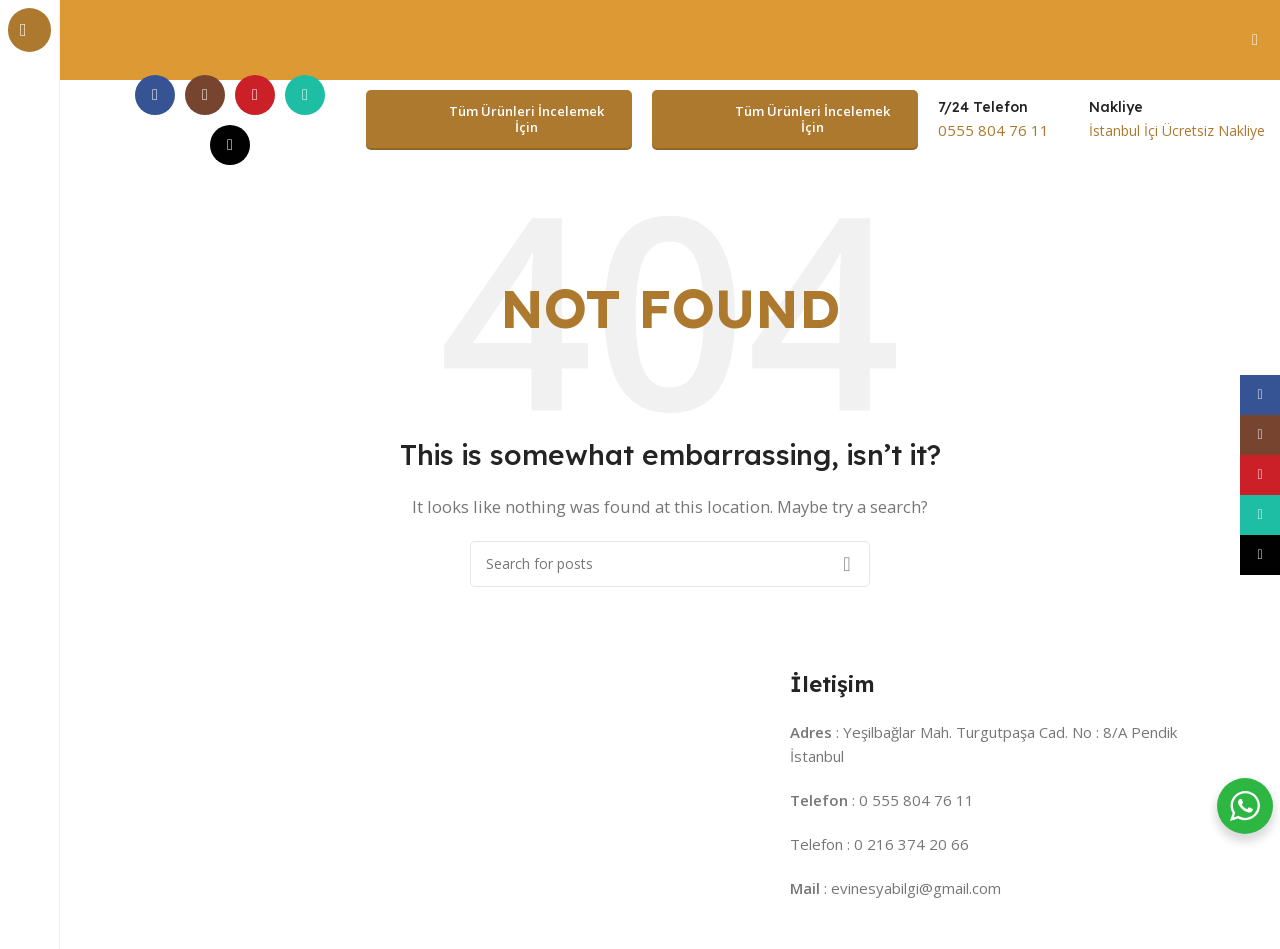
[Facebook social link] (155, 94)
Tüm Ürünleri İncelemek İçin (495, 119)
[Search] (670, 562)
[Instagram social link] (205, 94)
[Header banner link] (640, 40)
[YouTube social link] (255, 94)
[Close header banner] (1255, 40)
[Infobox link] (993, 119)
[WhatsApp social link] (305, 94)
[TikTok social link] (230, 144)
